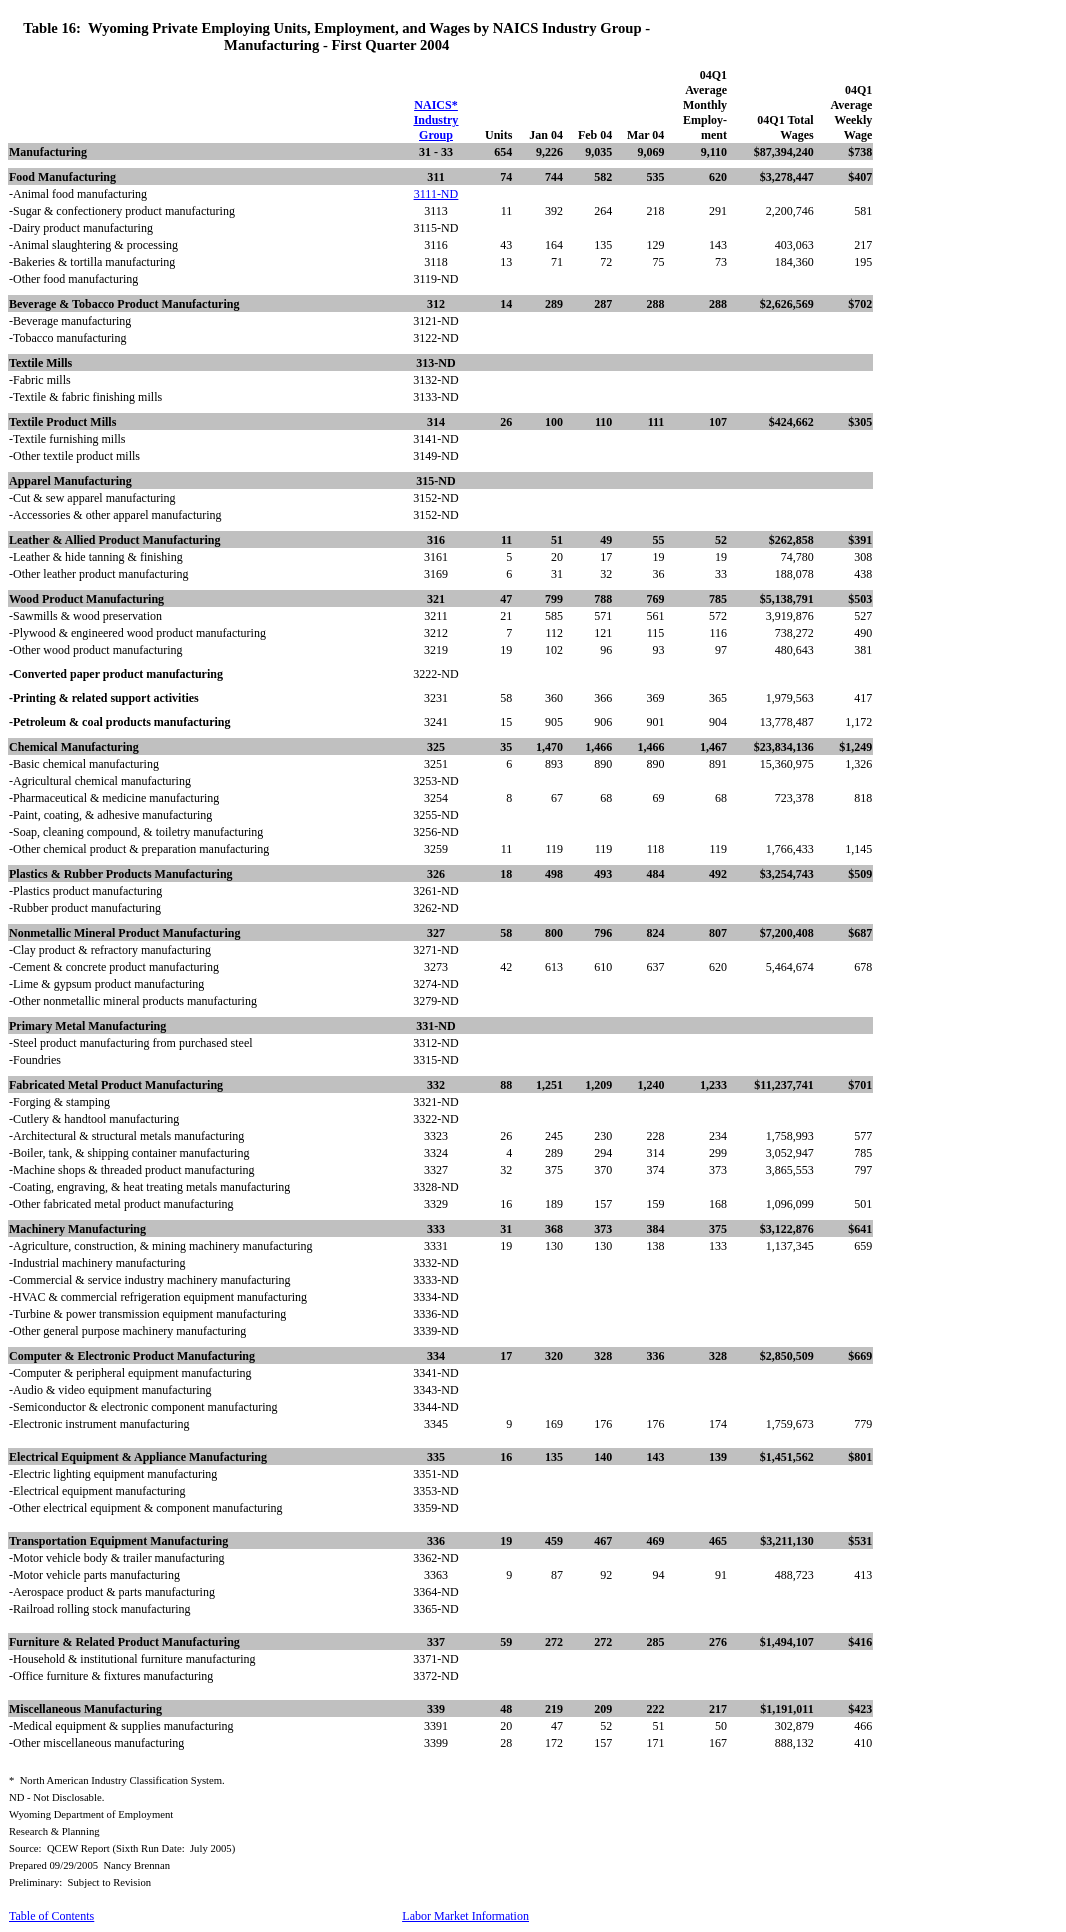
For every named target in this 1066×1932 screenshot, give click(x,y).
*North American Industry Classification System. (117, 1780)
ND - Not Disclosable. (56, 1797)
